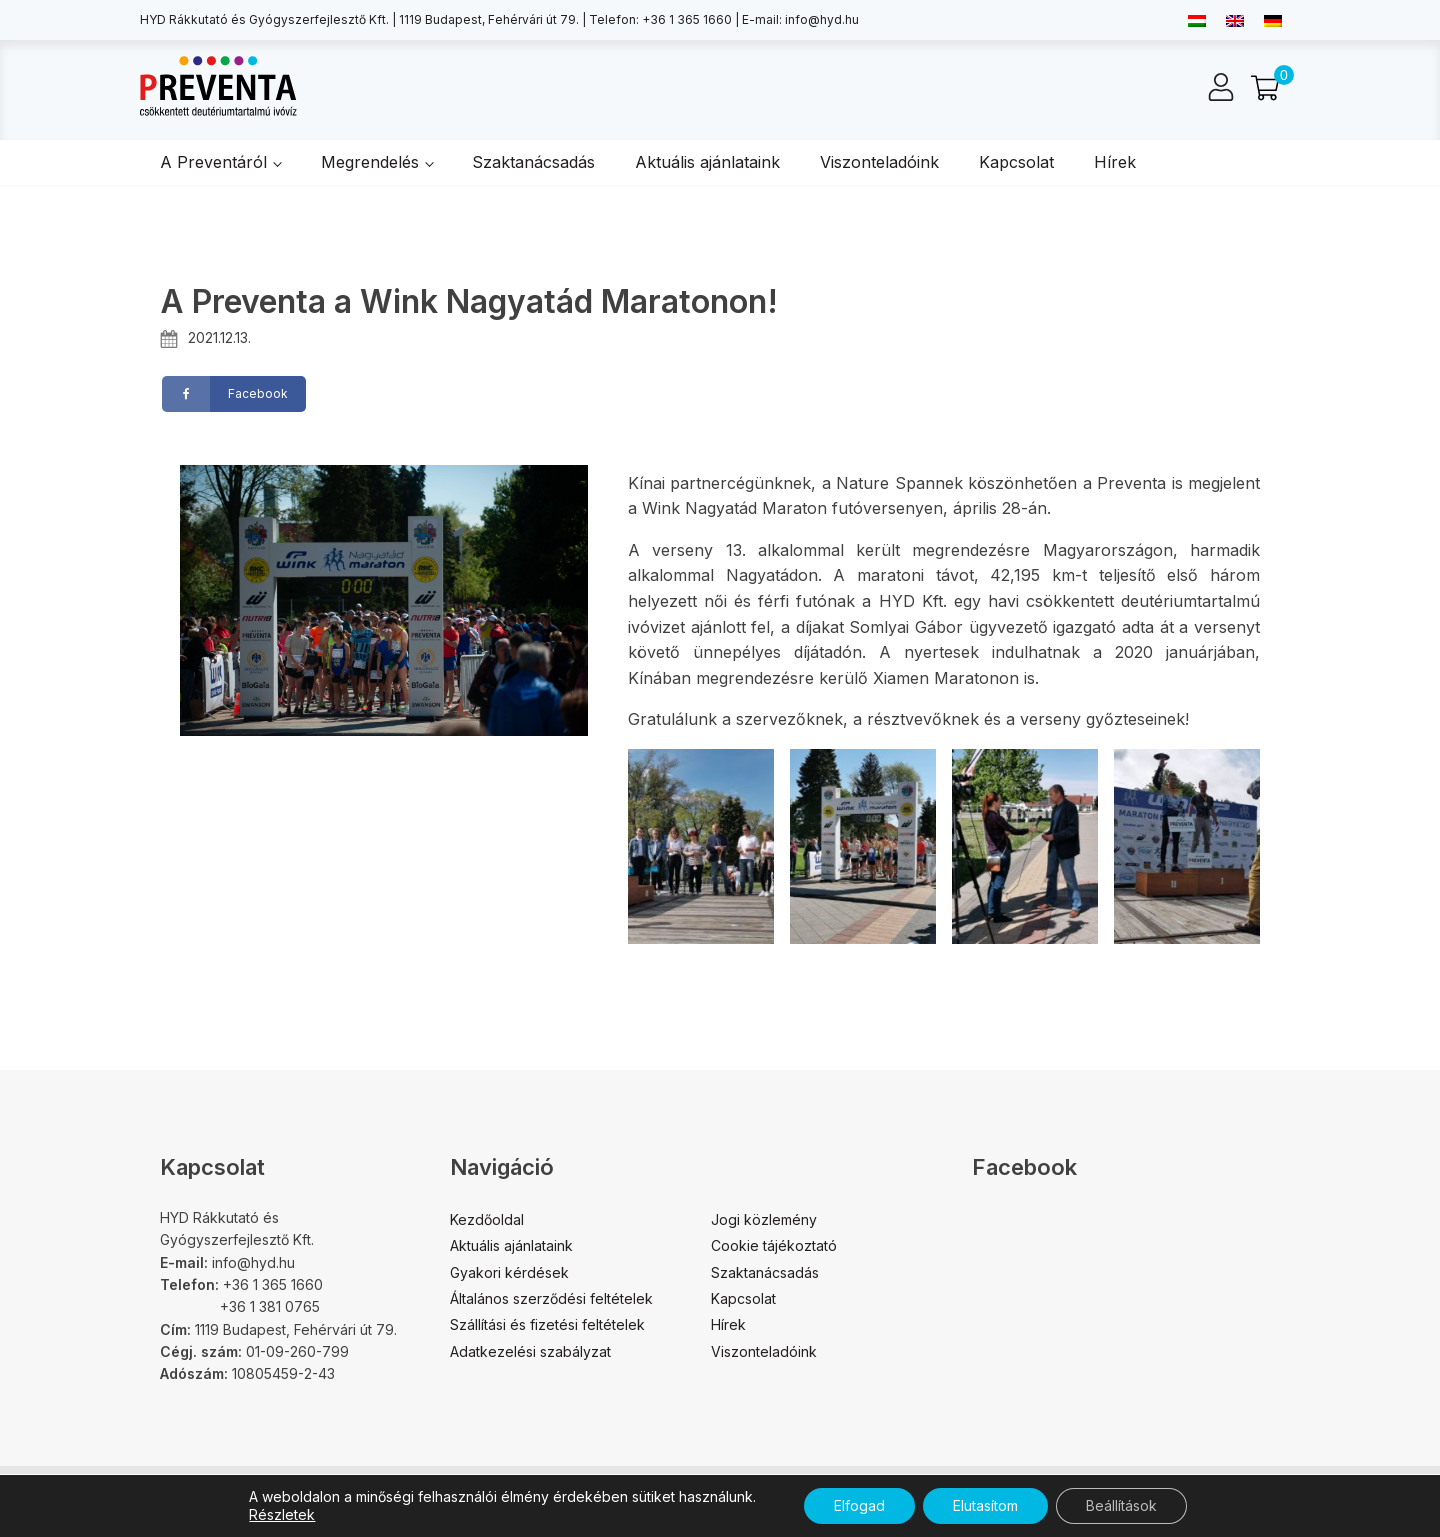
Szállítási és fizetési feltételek (547, 1324)
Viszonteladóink (879, 162)
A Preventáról (213, 162)
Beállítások (1121, 1505)
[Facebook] (234, 394)
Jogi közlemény (764, 1219)
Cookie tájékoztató (774, 1245)
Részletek (282, 1514)
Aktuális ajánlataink (707, 162)
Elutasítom (985, 1505)
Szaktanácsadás (533, 162)
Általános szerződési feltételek (551, 1298)
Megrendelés (370, 162)
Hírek (1115, 162)
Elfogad (859, 1505)
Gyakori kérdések (509, 1272)
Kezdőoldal (487, 1219)
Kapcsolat (1016, 162)
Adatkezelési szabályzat (530, 1351)
